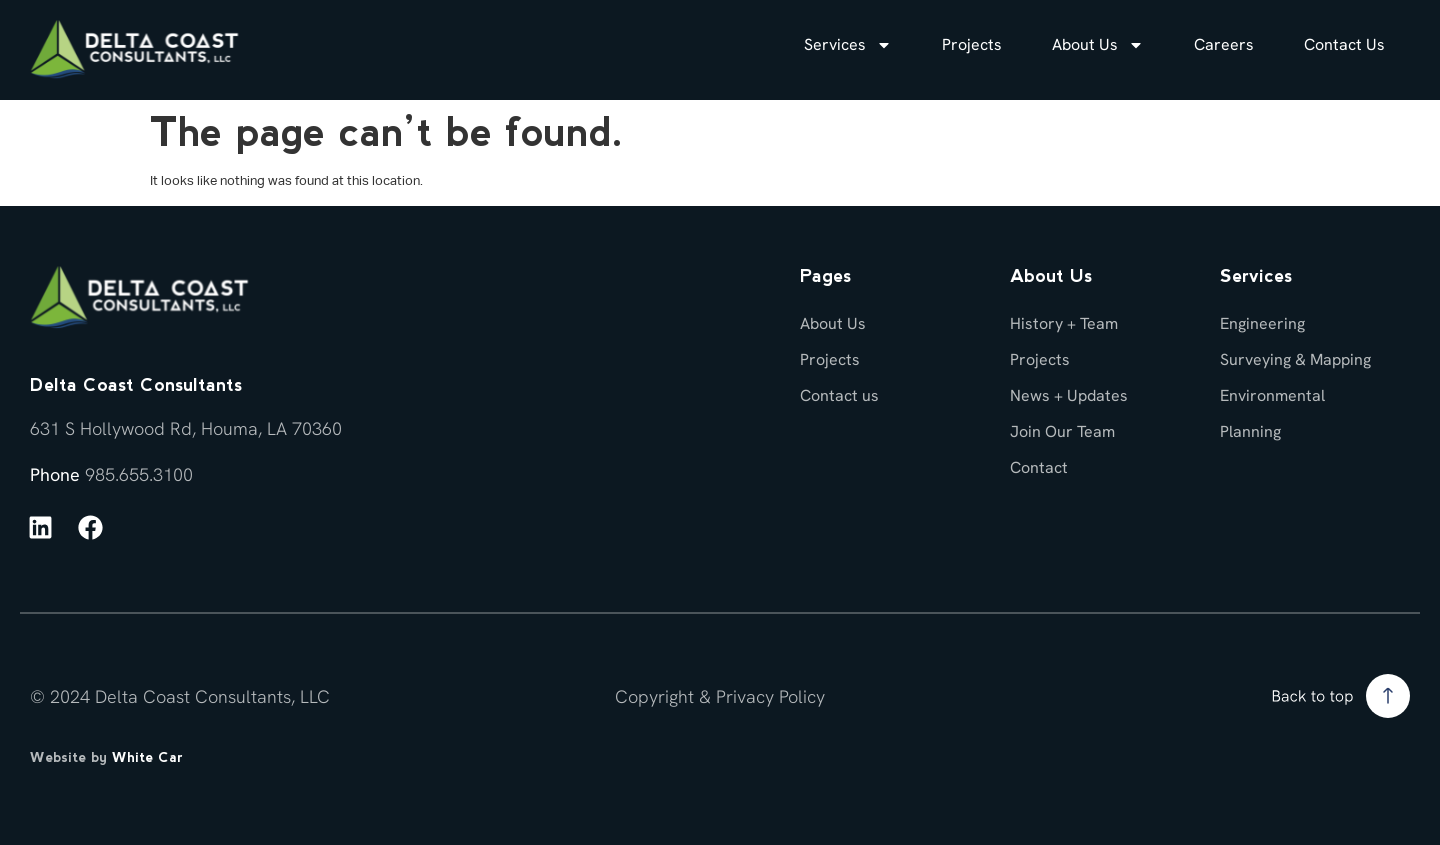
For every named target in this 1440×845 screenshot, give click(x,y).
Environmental (1272, 395)
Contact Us (1344, 44)
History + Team (1064, 323)
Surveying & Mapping (1295, 359)
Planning (1250, 431)
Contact (1039, 467)
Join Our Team (1062, 431)
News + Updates (1069, 395)
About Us (1098, 45)
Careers (1224, 44)
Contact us (839, 395)
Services (848, 45)
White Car (147, 757)
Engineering (1262, 323)
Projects (972, 44)
